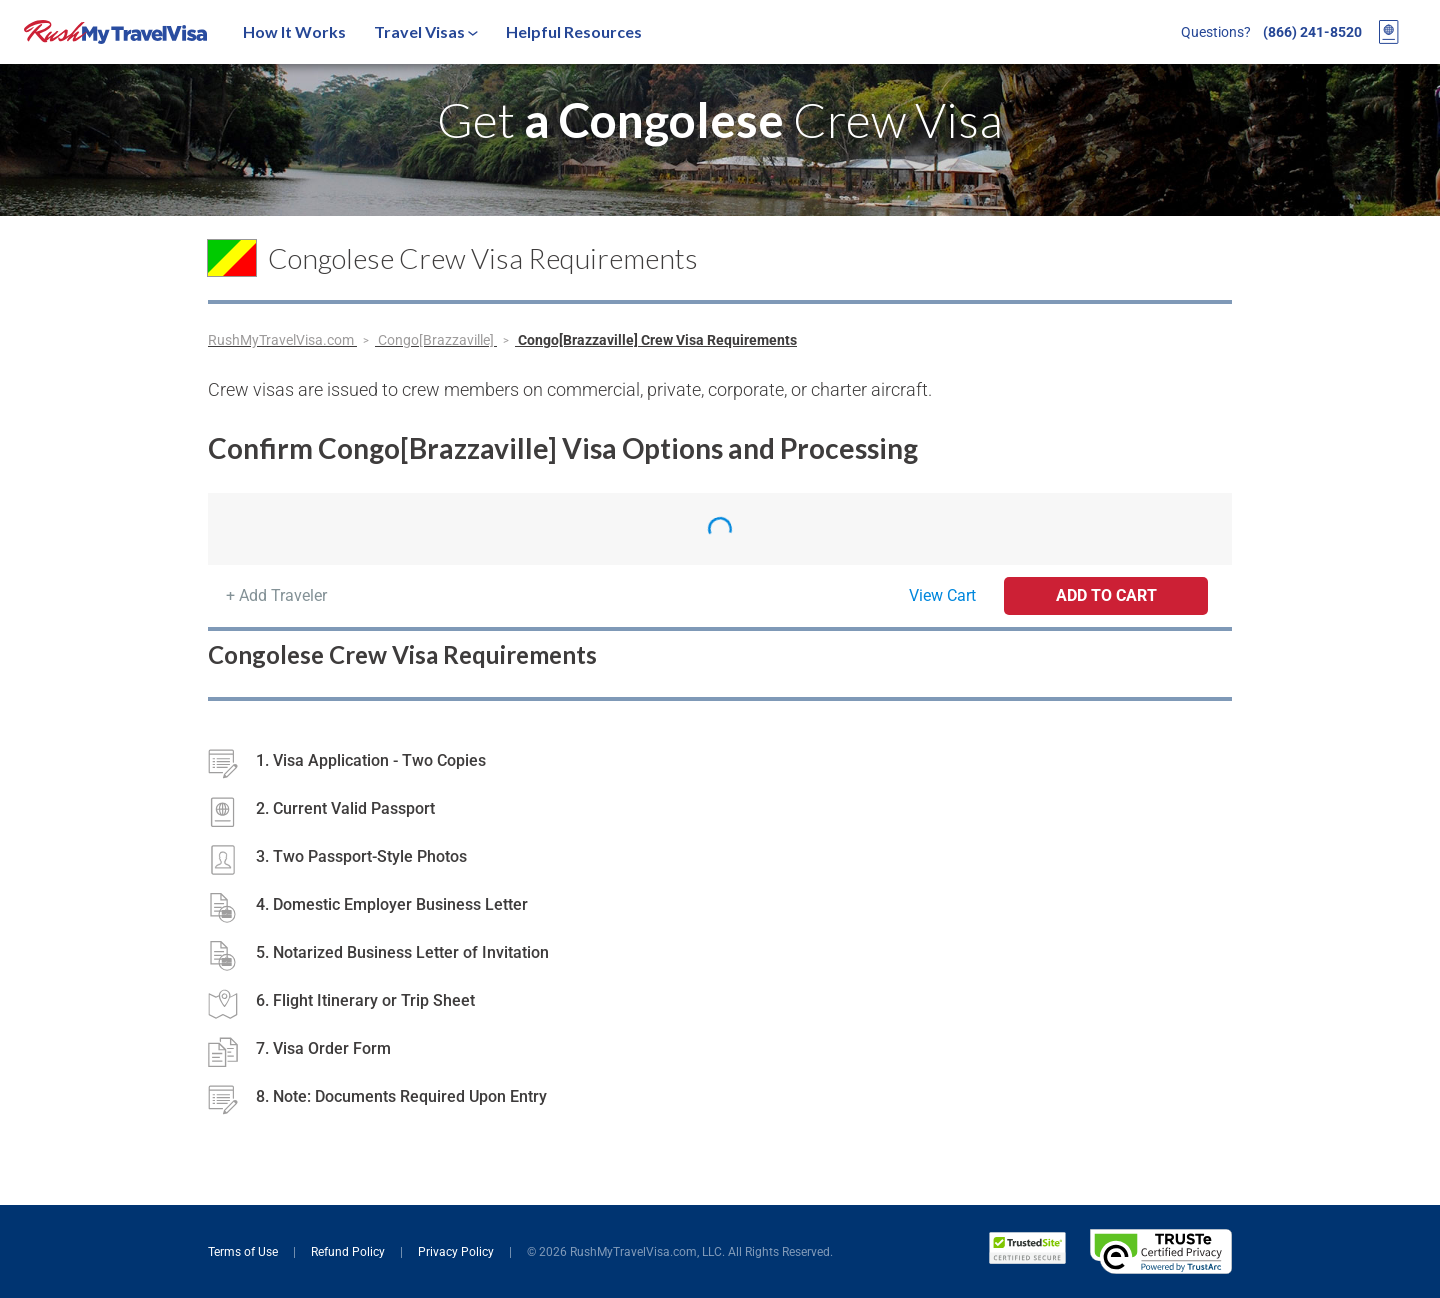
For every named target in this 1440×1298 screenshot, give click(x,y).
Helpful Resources (574, 31)
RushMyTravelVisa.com (282, 340)
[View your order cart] (1389, 32)
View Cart (942, 595)
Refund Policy (349, 1252)
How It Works (294, 31)
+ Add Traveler (276, 595)
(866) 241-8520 (1312, 32)
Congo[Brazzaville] (437, 340)
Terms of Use (244, 1252)
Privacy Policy (457, 1252)
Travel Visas (426, 31)
